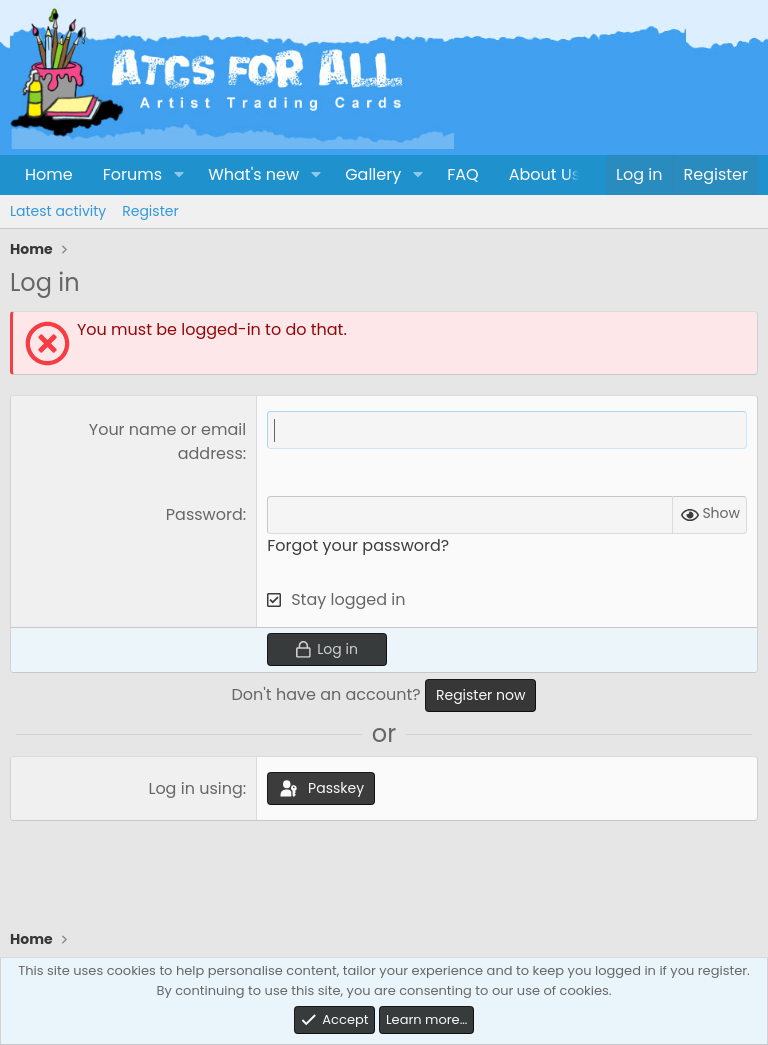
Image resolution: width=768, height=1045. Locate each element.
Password (204, 514)
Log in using (195, 788)
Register (150, 211)
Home (49, 174)
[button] (178, 175)
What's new (253, 174)
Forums (132, 174)
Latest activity (58, 211)
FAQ (462, 174)
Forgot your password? (358, 545)
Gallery (373, 174)
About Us (544, 174)
